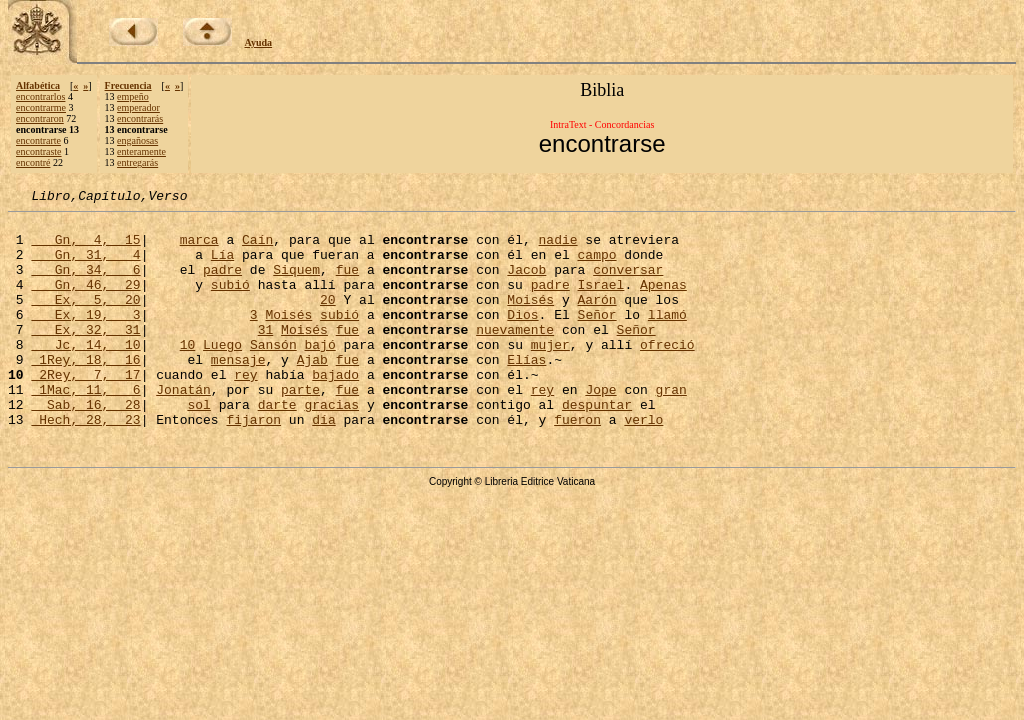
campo (596, 266)
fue (347, 284)
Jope (600, 428)
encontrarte (38, 140)
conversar (628, 284)
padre (222, 284)
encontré (33, 162)
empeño (133, 96)
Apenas (663, 302)
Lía (222, 266)
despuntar (597, 446)
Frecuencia (128, 85)
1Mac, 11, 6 (85, 428)
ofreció (667, 374)
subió (230, 302)
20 (328, 320)
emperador (138, 107)
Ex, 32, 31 (85, 356)
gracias (331, 446)
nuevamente (515, 356)
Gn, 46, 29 (85, 302)
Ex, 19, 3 (85, 338)
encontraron (40, 118)
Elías (526, 392)
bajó (320, 374)
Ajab (312, 392)
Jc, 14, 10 (85, 374)
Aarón (596, 320)
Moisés (530, 320)
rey (245, 410)
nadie (557, 248)
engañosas (137, 140)
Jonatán (183, 428)
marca (199, 248)
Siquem (296, 284)
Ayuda (259, 42)
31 (266, 356)
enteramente (141, 151)
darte (277, 446)
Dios (522, 338)
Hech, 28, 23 (85, 464)
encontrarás (140, 118)
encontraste (39, 151)
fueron (577, 464)
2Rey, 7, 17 (85, 410)
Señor (597, 338)
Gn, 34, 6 (85, 284)
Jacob (526, 284)
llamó (667, 338)
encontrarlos (40, 96)
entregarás (137, 162)
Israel (600, 302)
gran (671, 428)
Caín (257, 248)
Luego (222, 374)
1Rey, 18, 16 (85, 392)
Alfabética (38, 85)
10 (188, 374)
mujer (550, 374)
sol (198, 446)
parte (300, 428)
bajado (335, 410)
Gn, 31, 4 (85, 266)
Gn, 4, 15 (85, 248)
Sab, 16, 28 (85, 446)
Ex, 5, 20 (85, 320)
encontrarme (41, 107)
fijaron (253, 464)
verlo (643, 464)
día (323, 464)
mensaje (238, 392)
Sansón (273, 374)
